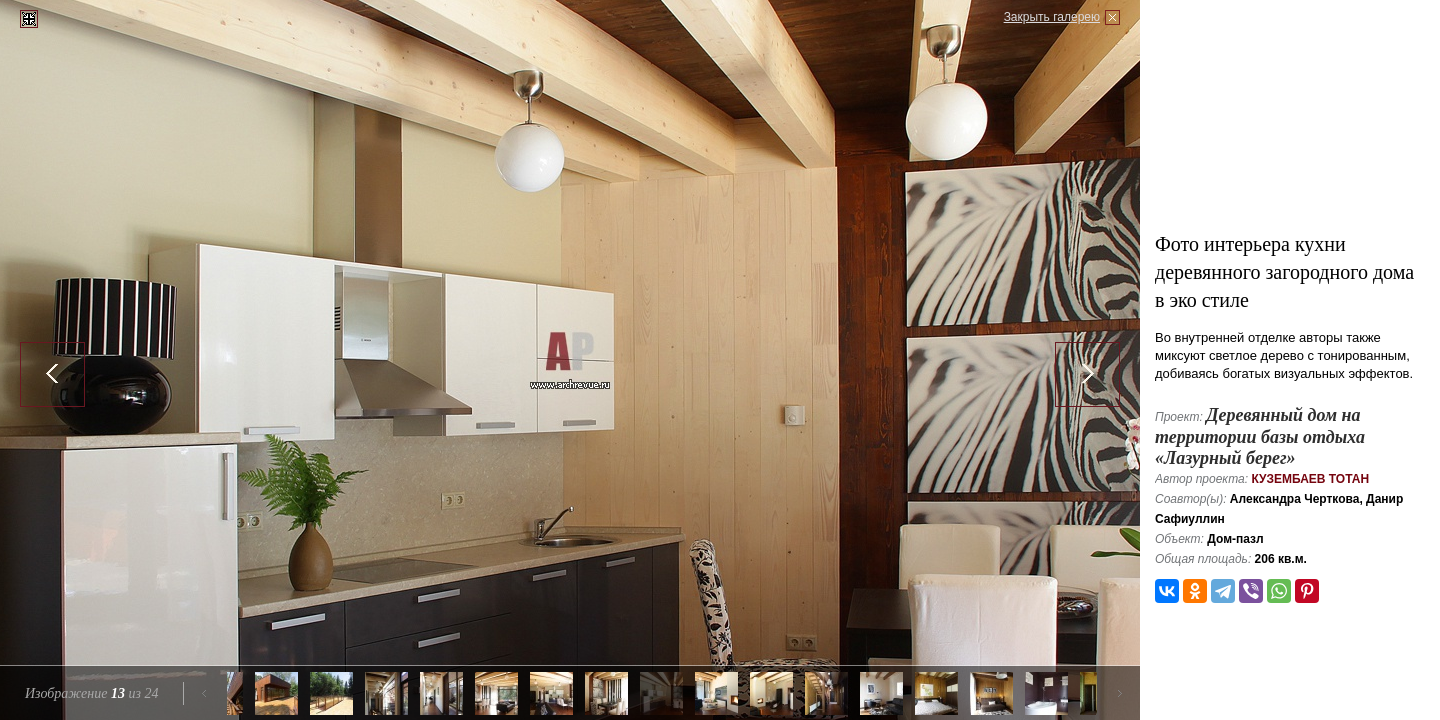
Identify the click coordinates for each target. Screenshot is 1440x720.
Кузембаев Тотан (1310, 479)
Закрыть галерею (1052, 17)
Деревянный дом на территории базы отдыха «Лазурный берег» (1260, 436)
